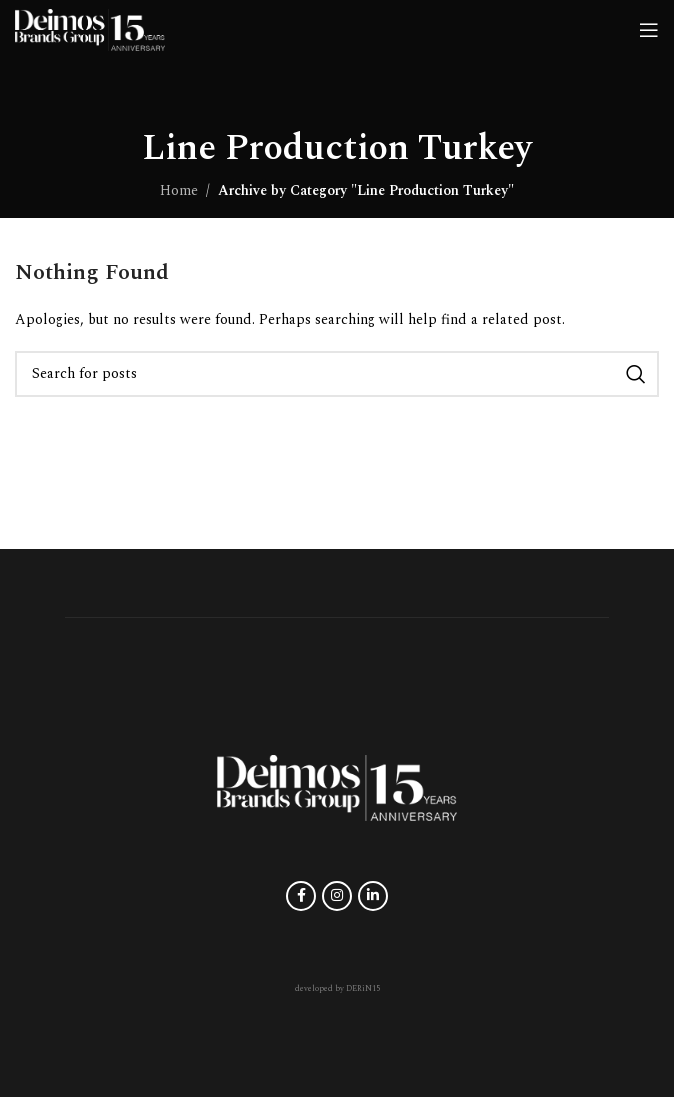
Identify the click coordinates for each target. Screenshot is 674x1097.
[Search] (337, 374)
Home (179, 190)
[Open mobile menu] (649, 30)
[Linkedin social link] (373, 896)
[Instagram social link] (337, 896)
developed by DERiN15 (337, 989)
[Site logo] (90, 28)
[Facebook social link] (301, 896)
